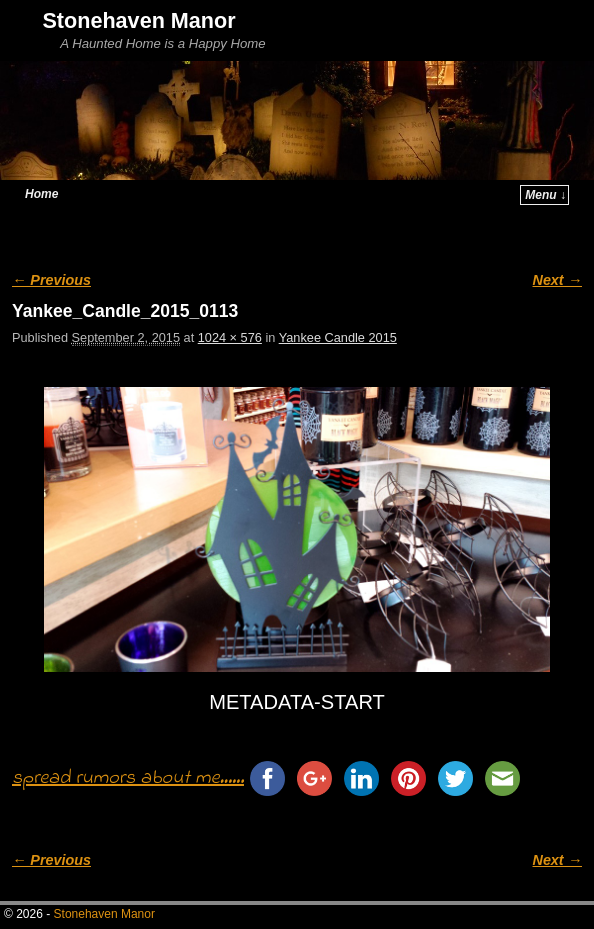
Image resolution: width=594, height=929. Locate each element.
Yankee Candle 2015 (338, 337)
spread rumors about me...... (128, 778)
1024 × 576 (230, 337)
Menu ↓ (545, 195)
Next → (557, 280)
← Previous (51, 280)
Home (41, 194)
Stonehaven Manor (138, 20)
